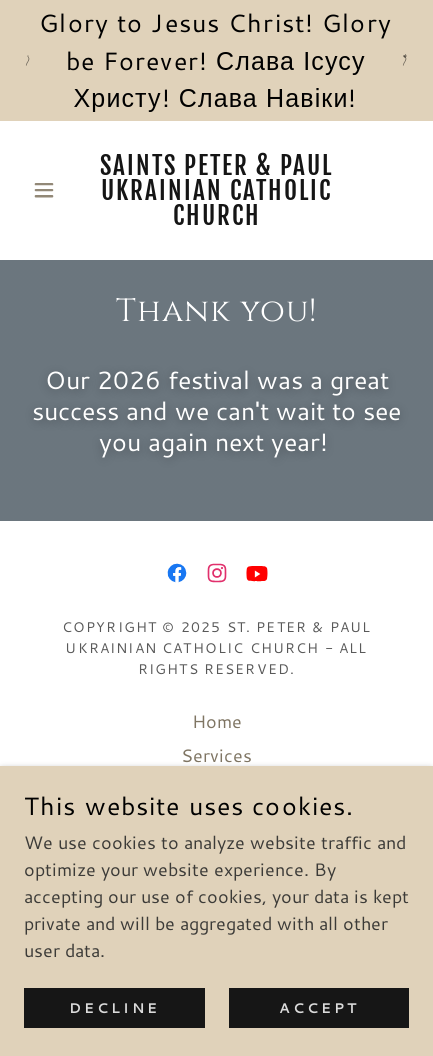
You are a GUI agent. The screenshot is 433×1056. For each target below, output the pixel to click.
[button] (53, 190)
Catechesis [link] (216, 823)
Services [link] (216, 755)
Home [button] (217, 721)
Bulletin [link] (216, 789)
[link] (217, 190)
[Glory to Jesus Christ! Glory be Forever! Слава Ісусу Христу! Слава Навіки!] (216, 60)
